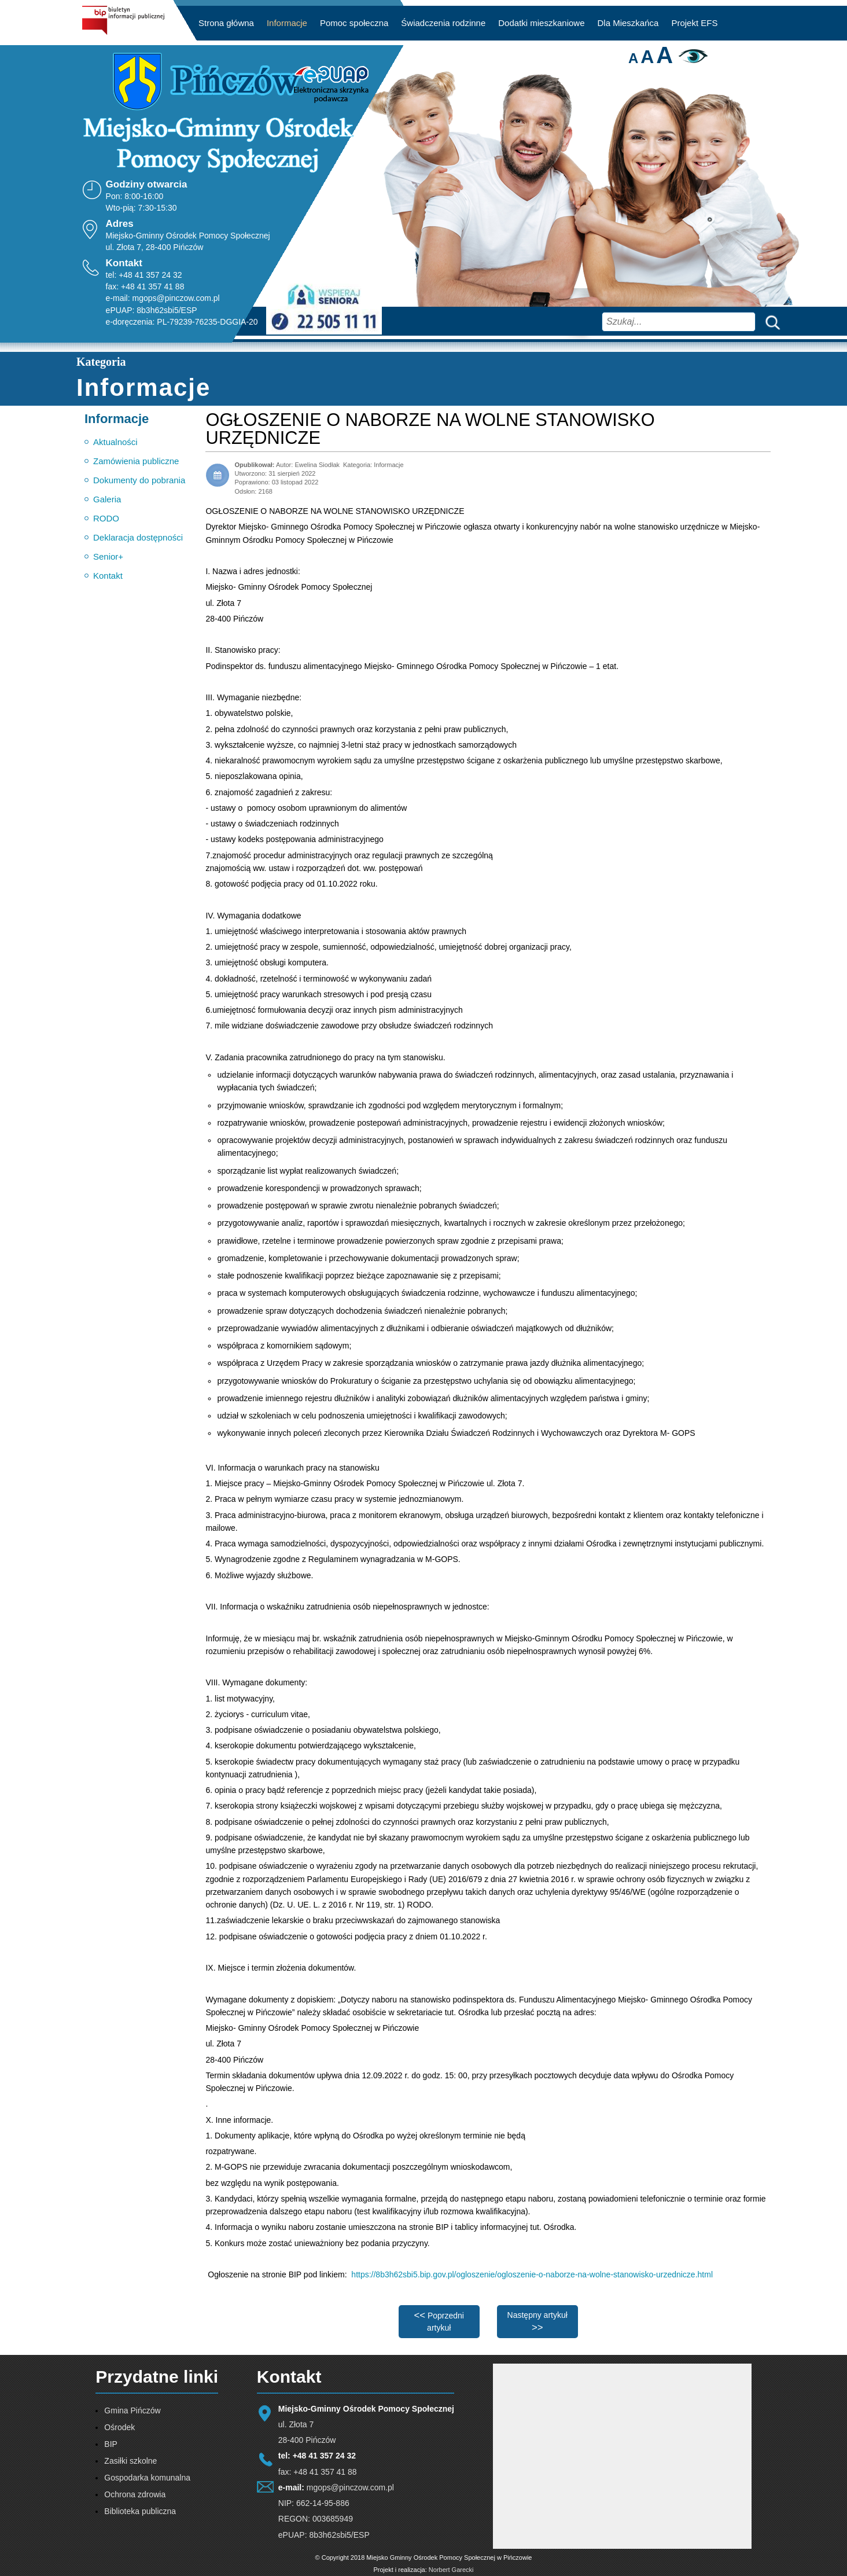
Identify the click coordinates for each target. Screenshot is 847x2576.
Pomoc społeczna (354, 23)
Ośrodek (119, 2427)
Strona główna (226, 23)
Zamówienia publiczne (136, 461)
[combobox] (679, 322)
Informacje (287, 23)
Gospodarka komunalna (147, 2477)
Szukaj (770, 321)
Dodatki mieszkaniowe (541, 23)
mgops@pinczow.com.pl (176, 298)
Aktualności (115, 442)
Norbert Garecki (451, 2569)
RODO (106, 518)
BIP (110, 2444)
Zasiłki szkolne (130, 2460)
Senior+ (108, 556)
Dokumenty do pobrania (139, 480)
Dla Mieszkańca (628, 23)
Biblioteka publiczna (140, 2511)
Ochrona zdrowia (134, 2494)
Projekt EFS (694, 23)
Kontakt (108, 575)
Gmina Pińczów (132, 2410)
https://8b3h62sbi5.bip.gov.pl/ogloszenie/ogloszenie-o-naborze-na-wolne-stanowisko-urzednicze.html (532, 2274)
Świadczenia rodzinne (443, 23)
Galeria (107, 499)
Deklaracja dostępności (138, 537)
